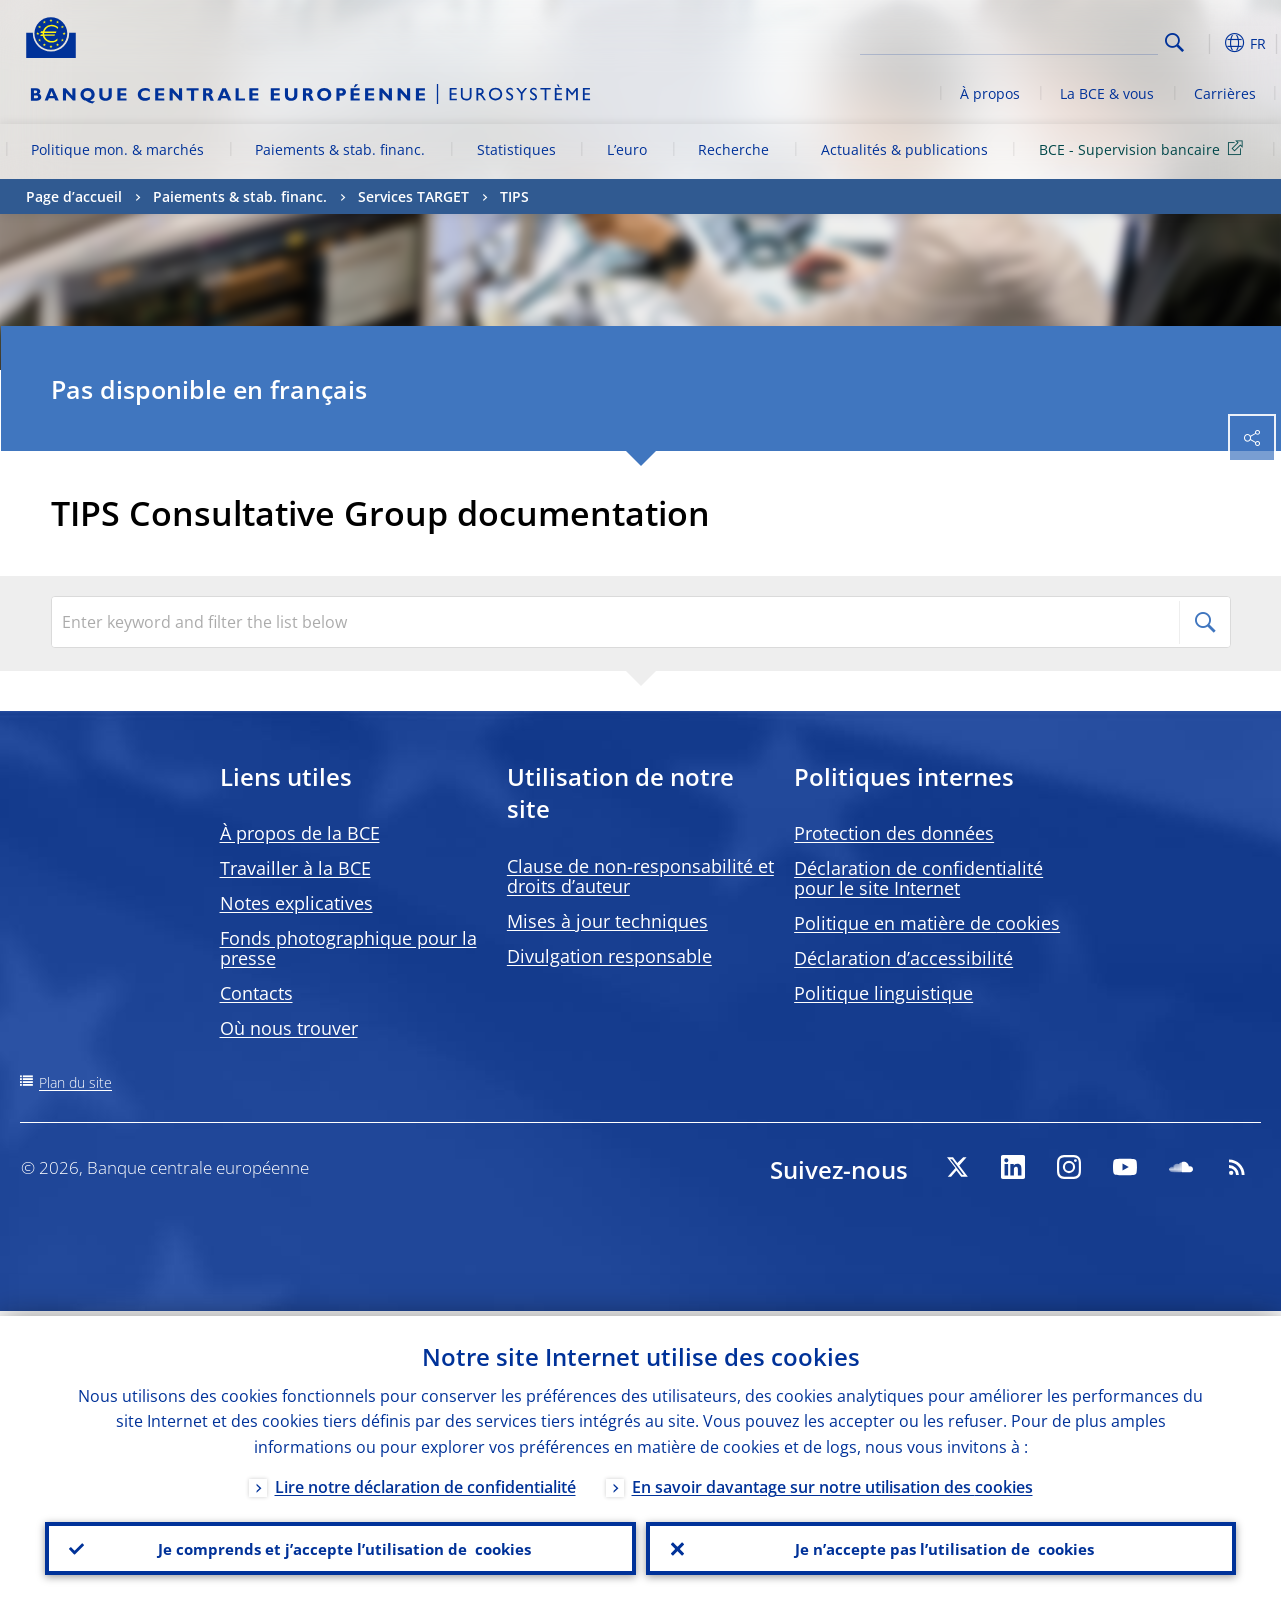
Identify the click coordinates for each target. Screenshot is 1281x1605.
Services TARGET (413, 196)
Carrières (1225, 93)
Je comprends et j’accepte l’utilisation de (340, 1546)
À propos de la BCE (300, 833)
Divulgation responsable (609, 956)
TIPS (514, 196)
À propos (990, 93)
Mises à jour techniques (607, 921)
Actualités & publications (904, 149)
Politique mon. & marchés (117, 149)
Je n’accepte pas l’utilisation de (941, 1546)
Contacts (256, 993)
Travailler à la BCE (295, 868)
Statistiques (516, 149)
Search (1174, 42)
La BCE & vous (1107, 93)
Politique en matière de (927, 923)
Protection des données (894, 833)
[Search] (1058, 40)
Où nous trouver (289, 1028)
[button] (1206, 43)
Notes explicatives (296, 903)
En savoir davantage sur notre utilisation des (832, 1482)
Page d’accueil (74, 196)
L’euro (627, 149)
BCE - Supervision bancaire (1144, 148)
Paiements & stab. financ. (340, 149)
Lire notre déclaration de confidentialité (425, 1482)
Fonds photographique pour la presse (348, 948)
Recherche (733, 149)
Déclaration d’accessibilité (903, 958)
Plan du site (75, 1082)
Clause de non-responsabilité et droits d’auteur (640, 876)
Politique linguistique (883, 993)
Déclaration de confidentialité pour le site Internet (918, 878)
